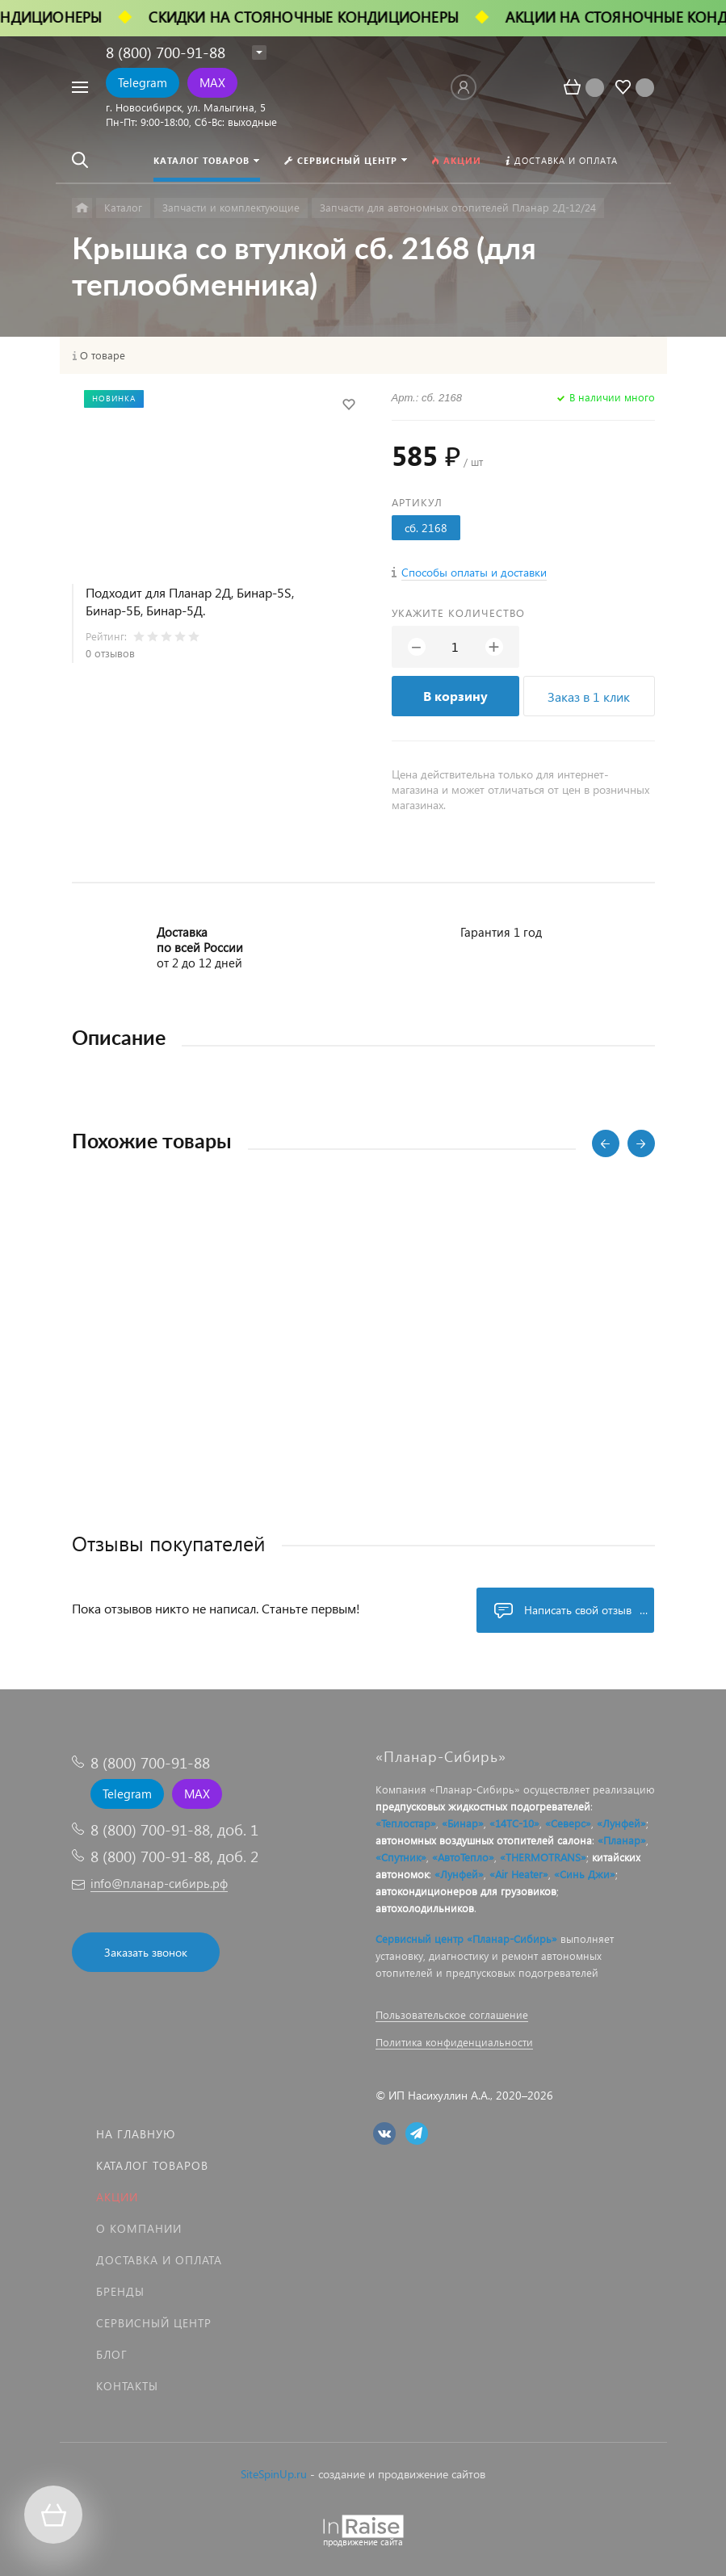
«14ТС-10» (514, 1823)
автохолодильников (425, 1908)
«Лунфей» (621, 1823)
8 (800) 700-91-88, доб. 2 (174, 1856)
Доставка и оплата (159, 2260)
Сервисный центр (154, 2323)
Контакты (127, 2385)
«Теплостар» (406, 1823)
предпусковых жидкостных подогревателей (483, 1806)
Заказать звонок (145, 1952)
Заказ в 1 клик (589, 696)
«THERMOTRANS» (543, 1857)
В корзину (455, 695)
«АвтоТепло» (463, 1857)
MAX (212, 82)
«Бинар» (463, 1823)
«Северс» (568, 1823)
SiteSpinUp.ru (274, 2474)
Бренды (120, 2291)
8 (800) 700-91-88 (165, 52)
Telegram (142, 82)
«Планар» (622, 1840)
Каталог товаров (152, 2165)
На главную (135, 2134)
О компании (139, 2228)
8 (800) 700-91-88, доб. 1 (174, 1829)
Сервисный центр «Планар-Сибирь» (466, 1938)
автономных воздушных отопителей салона (484, 1840)
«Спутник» (401, 1857)
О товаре (102, 355)
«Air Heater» (518, 1874)
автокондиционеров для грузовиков (466, 1891)
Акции (117, 2197)
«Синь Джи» (584, 1874)
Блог (112, 2354)
